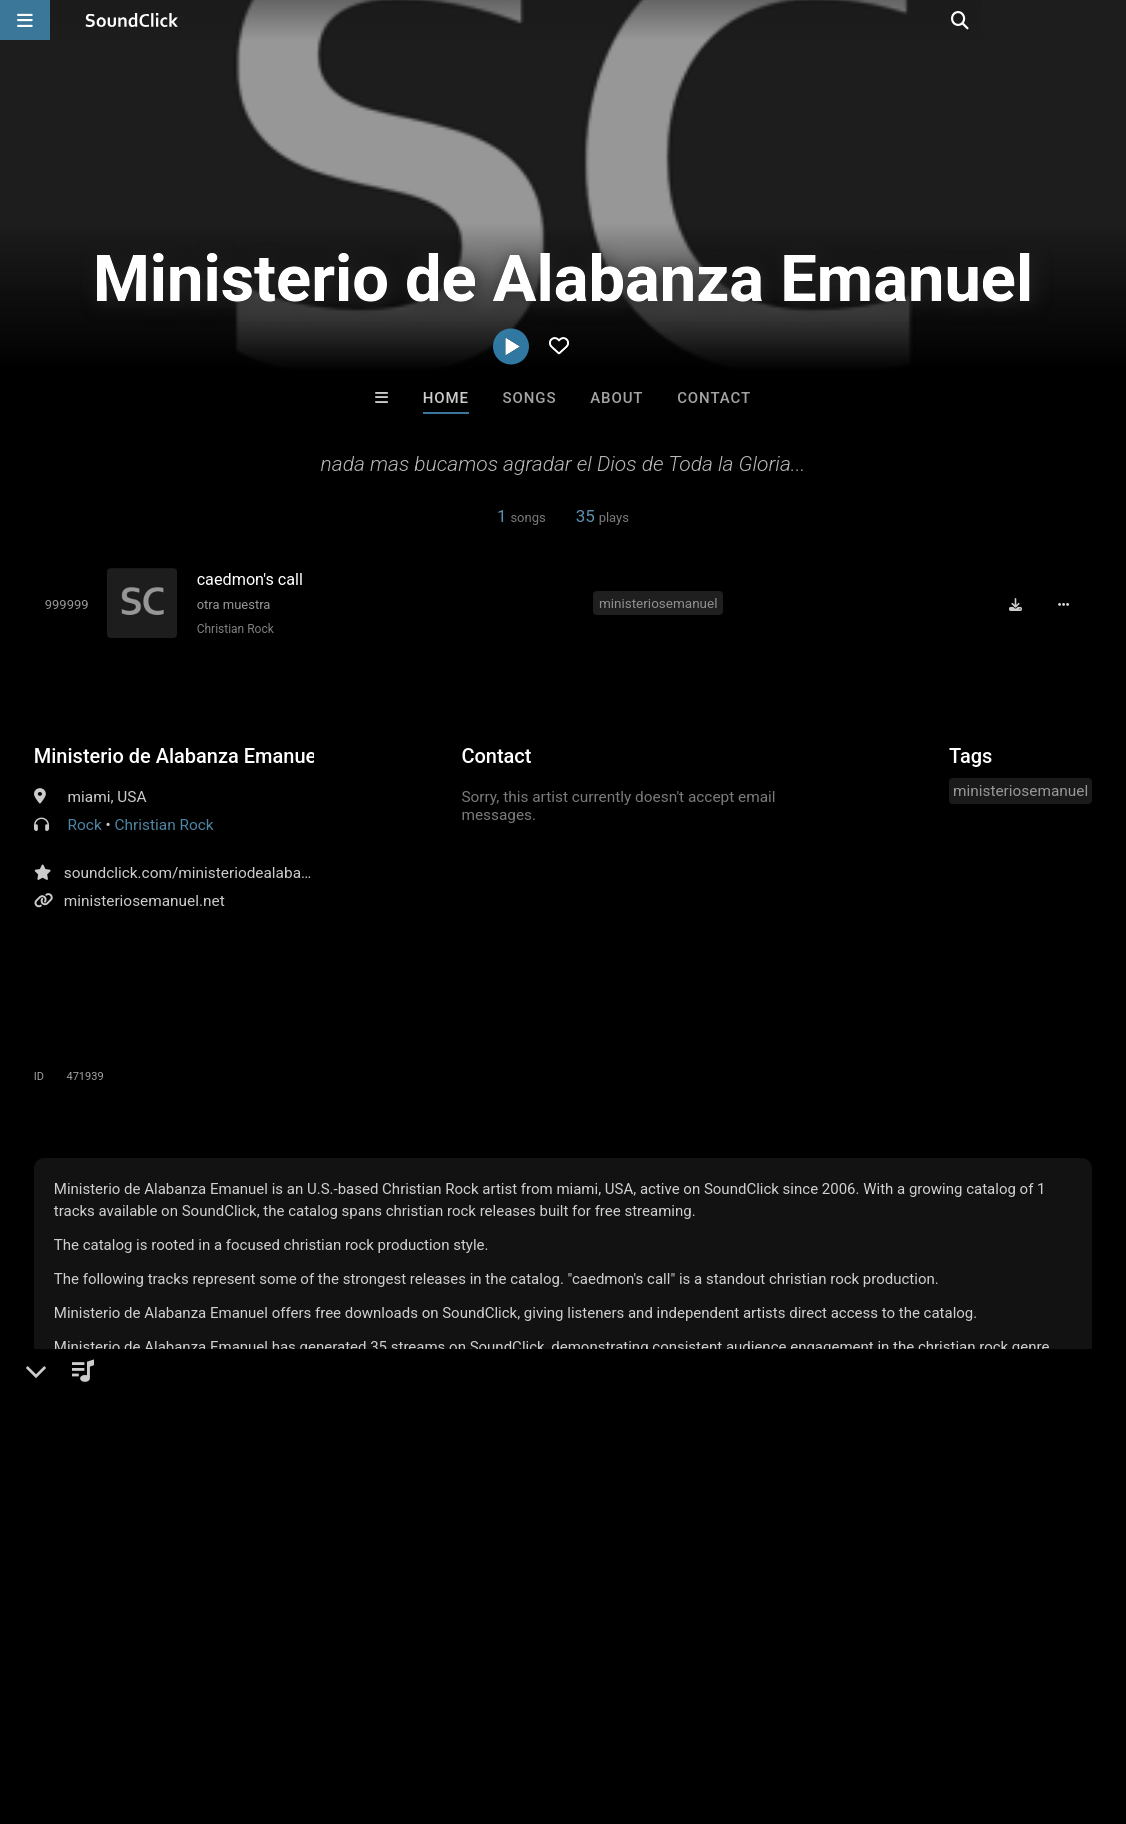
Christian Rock (232, 629)
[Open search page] (1106, 20)
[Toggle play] (64, 604)
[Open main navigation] (25, 20)
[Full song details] (1068, 604)
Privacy (477, 1705)
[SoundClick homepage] (132, 20)
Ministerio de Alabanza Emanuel (174, 755)
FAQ (84, 1705)
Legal (539, 1705)
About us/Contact (177, 1705)
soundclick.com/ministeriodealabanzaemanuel (224, 872)
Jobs (274, 1705)
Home (446, 398)
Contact (714, 398)
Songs (530, 398)
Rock (85, 824)
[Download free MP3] (1020, 604)
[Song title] (384, 579)
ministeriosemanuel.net (144, 900)
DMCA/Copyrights (372, 1705)
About (616, 398)
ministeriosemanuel (659, 602)
